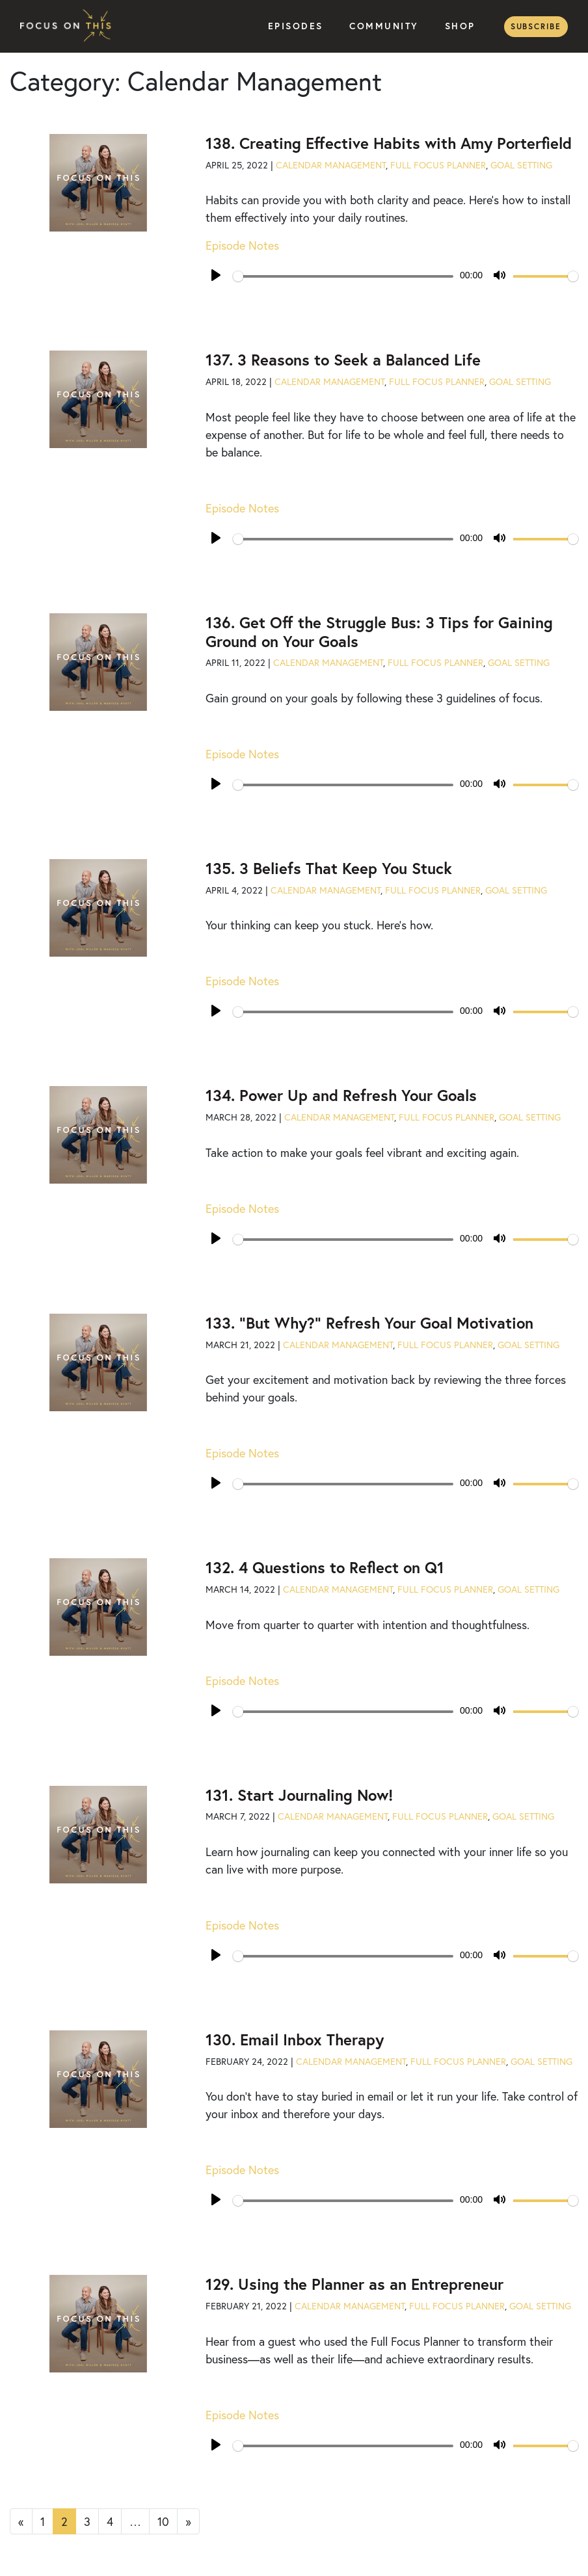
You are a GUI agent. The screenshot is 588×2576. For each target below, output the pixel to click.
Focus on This (69, 26)
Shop (460, 26)
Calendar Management (331, 165)
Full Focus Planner (438, 165)
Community (384, 26)
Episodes (295, 26)
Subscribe (536, 26)
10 (163, 2521)
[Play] (216, 275)
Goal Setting (521, 165)
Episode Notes (242, 245)
